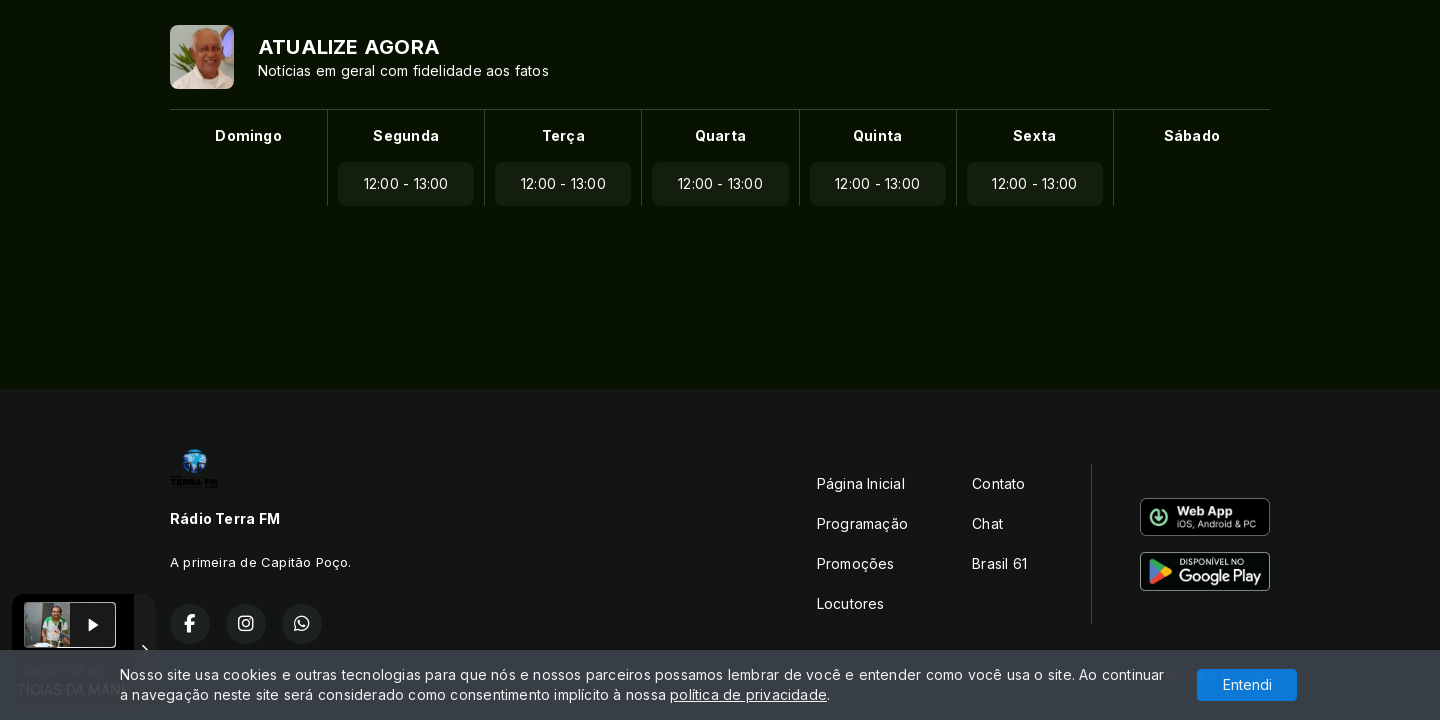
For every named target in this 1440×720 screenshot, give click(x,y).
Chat (987, 523)
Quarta (720, 135)
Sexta (1034, 135)
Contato (998, 483)
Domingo (248, 135)
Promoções (856, 563)
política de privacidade (748, 694)
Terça (563, 135)
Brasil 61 (999, 563)
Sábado (1192, 135)
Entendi (1247, 684)
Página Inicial (861, 483)
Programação (862, 523)
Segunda (405, 135)
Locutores (851, 603)
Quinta (877, 135)
